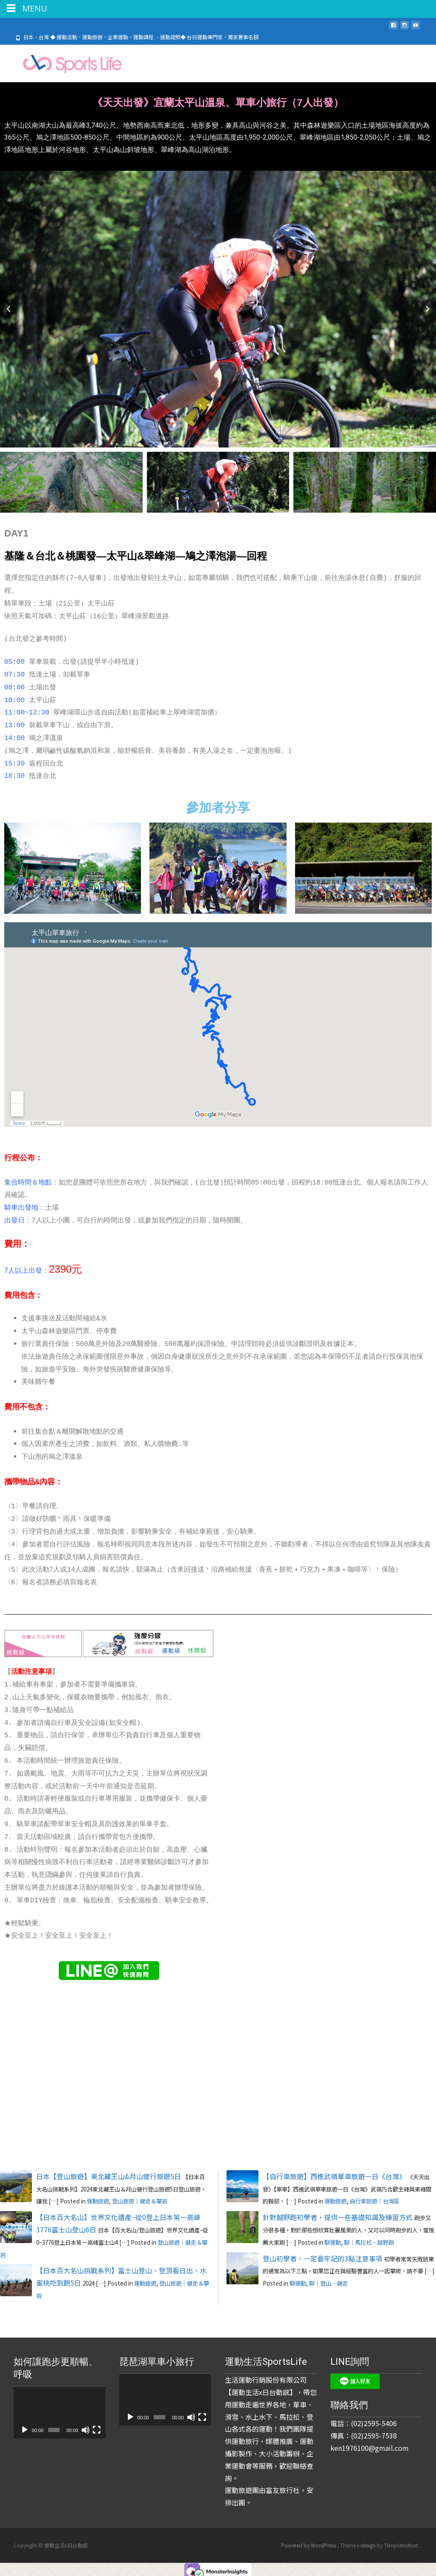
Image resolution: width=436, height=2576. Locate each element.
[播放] (24, 2426)
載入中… (327, 1892)
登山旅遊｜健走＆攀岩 (139, 2198)
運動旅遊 (98, 2198)
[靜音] (85, 2426)
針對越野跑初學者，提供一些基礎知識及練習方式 (338, 2214)
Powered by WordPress (309, 2541)
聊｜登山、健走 (328, 2280)
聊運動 (332, 2239)
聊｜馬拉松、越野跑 (369, 2239)
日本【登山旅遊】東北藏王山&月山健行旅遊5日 (108, 2172)
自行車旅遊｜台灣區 (374, 2198)
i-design (367, 2541)
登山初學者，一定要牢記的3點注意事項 (322, 2254)
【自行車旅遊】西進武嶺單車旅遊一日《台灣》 (334, 2172)
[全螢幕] (96, 2426)
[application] (60, 2409)
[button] (8, 308)
